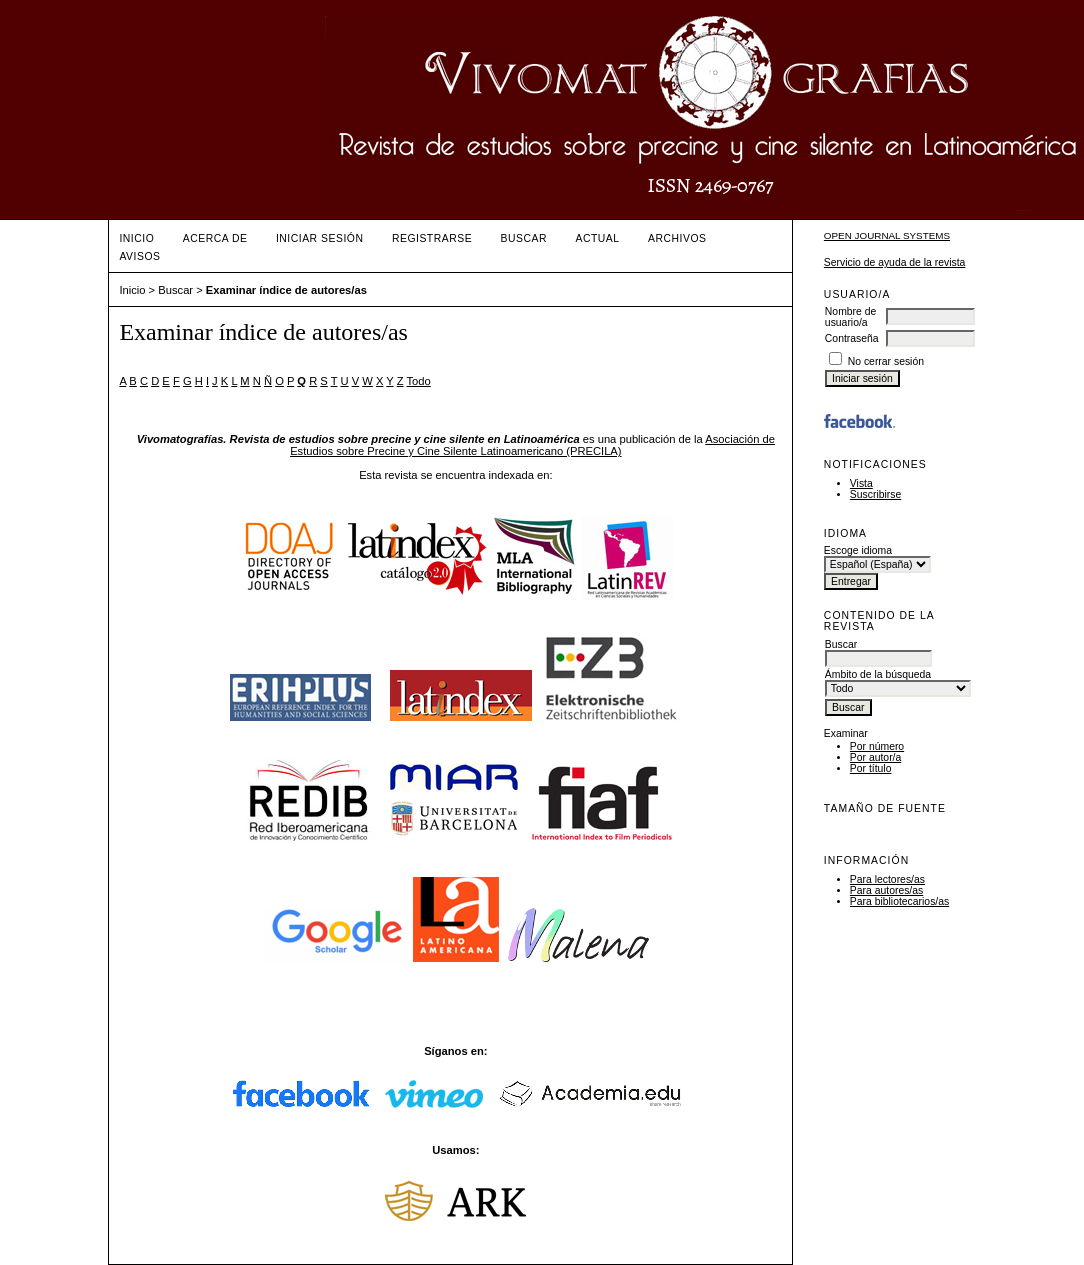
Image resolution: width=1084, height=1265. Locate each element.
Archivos (677, 238)
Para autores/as (886, 890)
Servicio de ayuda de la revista (895, 262)
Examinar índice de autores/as (286, 290)
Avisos (139, 256)
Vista (861, 483)
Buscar (524, 238)
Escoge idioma (858, 550)
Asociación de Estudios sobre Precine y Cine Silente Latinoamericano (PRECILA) (532, 445)
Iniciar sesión (320, 238)
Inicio (136, 238)
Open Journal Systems (887, 235)
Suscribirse (875, 494)
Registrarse (432, 238)
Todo (418, 381)
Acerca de (215, 238)
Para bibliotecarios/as (899, 901)
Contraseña (852, 338)
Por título (871, 768)
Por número (877, 746)
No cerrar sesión (886, 361)
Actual (597, 238)
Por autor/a (875, 757)
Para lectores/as (887, 879)
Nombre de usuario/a (850, 317)
